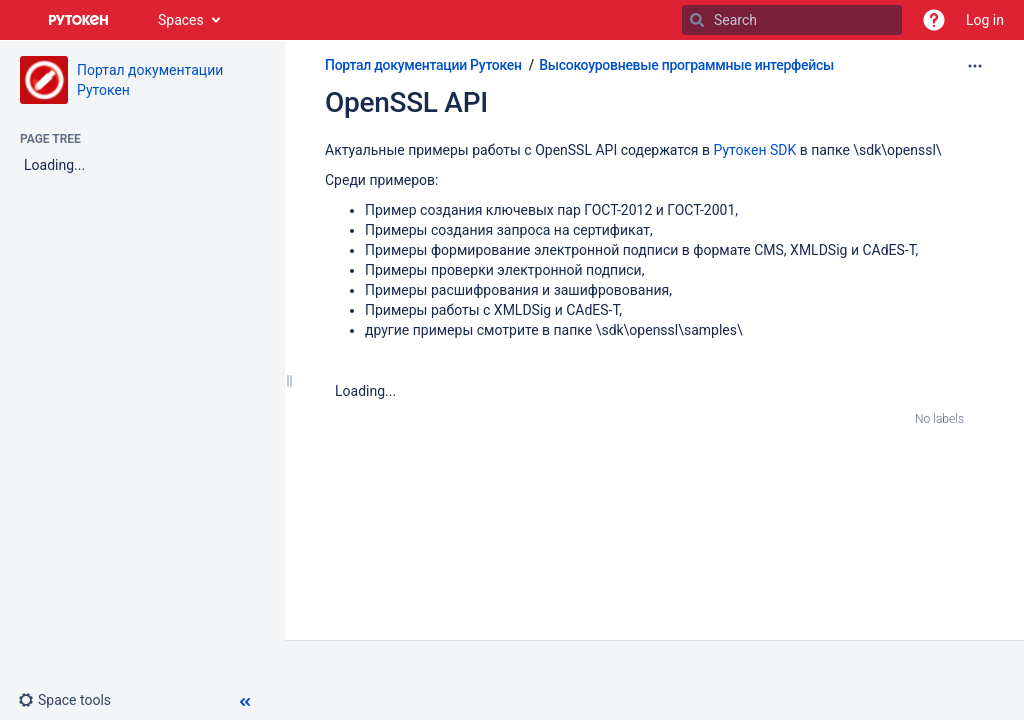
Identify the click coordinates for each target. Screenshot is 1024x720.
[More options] (975, 66)
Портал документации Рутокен (423, 65)
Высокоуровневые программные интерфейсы (686, 65)
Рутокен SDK (755, 150)
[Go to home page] (79, 20)
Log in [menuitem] (985, 20)
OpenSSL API (406, 102)
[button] (934, 20)
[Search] (697, 20)
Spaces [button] (181, 20)
